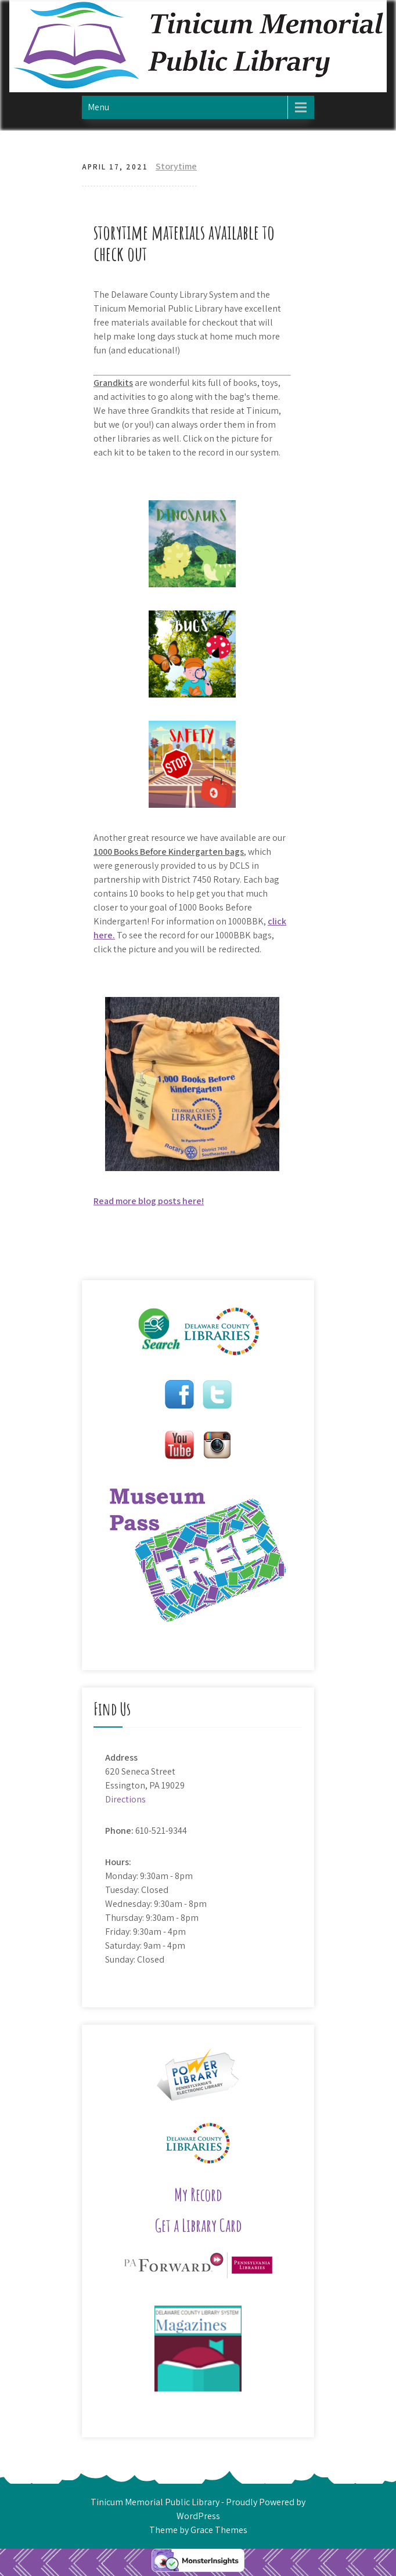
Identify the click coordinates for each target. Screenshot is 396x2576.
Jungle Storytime (278, 1255)
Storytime (176, 166)
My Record (198, 2194)
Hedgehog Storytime (124, 1255)
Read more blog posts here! (148, 1201)
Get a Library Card (198, 2225)
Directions (125, 1799)
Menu (98, 107)
